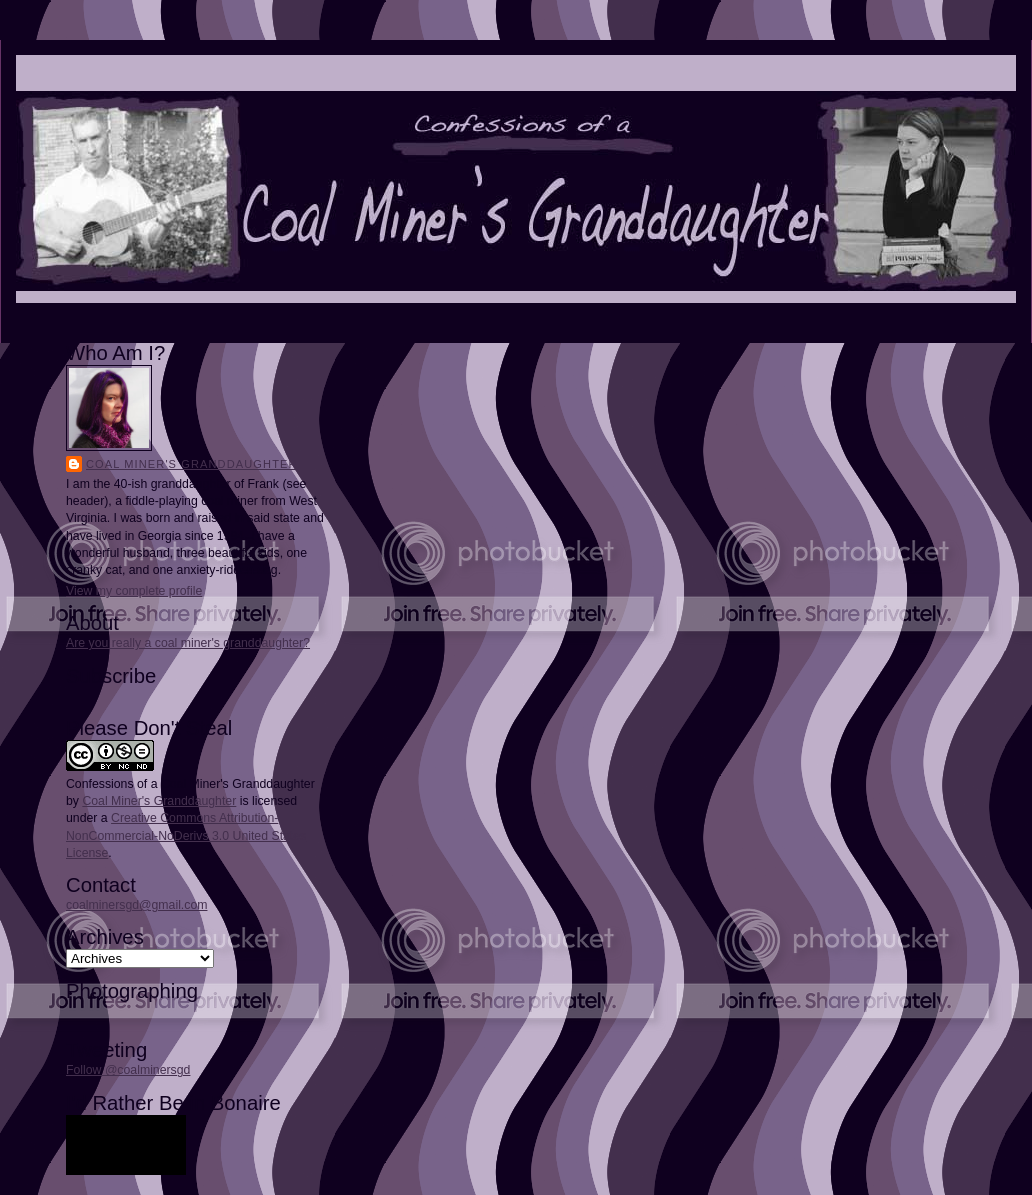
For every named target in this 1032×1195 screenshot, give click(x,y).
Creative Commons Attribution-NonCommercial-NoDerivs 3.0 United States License (186, 835)
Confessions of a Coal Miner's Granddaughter (190, 784)
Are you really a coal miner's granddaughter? (188, 643)
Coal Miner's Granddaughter (192, 464)
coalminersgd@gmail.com (136, 905)
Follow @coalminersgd (128, 1070)
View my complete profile (134, 591)
